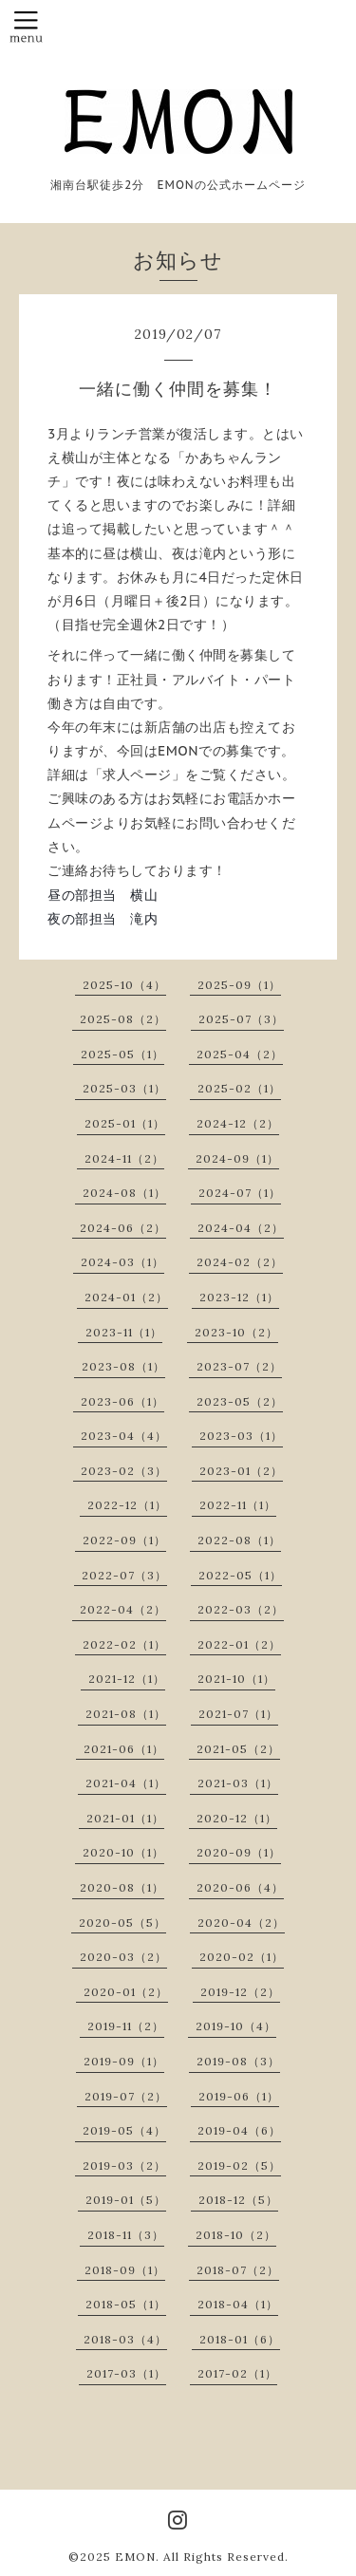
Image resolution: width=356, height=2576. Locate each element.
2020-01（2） (126, 1992)
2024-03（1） (122, 1262)
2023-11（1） (123, 1332)
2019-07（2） (125, 2096)
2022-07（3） (124, 1575)
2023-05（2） (240, 1401)
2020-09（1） (239, 1852)
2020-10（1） (123, 1852)
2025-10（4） (124, 985)
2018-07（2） (238, 2270)
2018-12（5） (238, 2200)
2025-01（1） (124, 1123)
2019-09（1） (124, 2061)
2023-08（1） (123, 1366)
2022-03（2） (240, 1609)
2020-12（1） (237, 1818)
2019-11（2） (125, 2026)
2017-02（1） (237, 2373)
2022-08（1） (239, 1540)
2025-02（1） (239, 1088)
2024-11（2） (124, 1158)
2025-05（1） (122, 1054)
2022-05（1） (240, 1575)
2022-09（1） (124, 1540)
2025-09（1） (239, 985)
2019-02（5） (239, 2165)
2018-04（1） (237, 2304)
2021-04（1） (125, 1783)
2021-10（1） (236, 1678)
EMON (135, 2556)
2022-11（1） (237, 1505)
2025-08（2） (123, 1019)
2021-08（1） (125, 1714)
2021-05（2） (238, 1749)
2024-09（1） (237, 1158)
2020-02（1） (241, 1957)
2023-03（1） (241, 1435)
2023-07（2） (239, 1366)
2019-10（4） (236, 2026)
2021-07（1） (238, 1714)
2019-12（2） (240, 1992)
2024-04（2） (240, 1228)
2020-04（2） (241, 1922)
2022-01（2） (239, 1644)
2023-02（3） (124, 1471)
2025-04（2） (240, 1054)
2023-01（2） (241, 1471)
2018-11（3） (125, 2235)
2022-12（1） (127, 1505)
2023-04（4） (124, 1435)
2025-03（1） (124, 1088)
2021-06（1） (124, 1749)
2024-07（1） (239, 1192)
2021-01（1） (125, 1818)
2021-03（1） (237, 1783)
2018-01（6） (239, 2339)
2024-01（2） (126, 1297)
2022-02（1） (124, 1644)
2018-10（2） (236, 2235)
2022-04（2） (123, 1609)
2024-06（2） (123, 1228)
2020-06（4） (240, 1887)
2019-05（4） (124, 2130)
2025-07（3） (241, 1019)
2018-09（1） (124, 2270)
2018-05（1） (125, 2304)
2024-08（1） (124, 1192)
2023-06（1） (122, 1401)
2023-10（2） (236, 1332)
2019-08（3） (238, 2061)
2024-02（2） (240, 1262)
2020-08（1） (122, 1887)
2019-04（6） (239, 2130)
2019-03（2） (124, 2165)
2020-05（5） (122, 1922)
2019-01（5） (125, 2200)
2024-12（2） (238, 1123)
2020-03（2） (123, 1957)
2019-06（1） (238, 2096)
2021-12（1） (126, 1678)
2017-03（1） (126, 2373)
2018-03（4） (125, 2339)
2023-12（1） (239, 1297)
